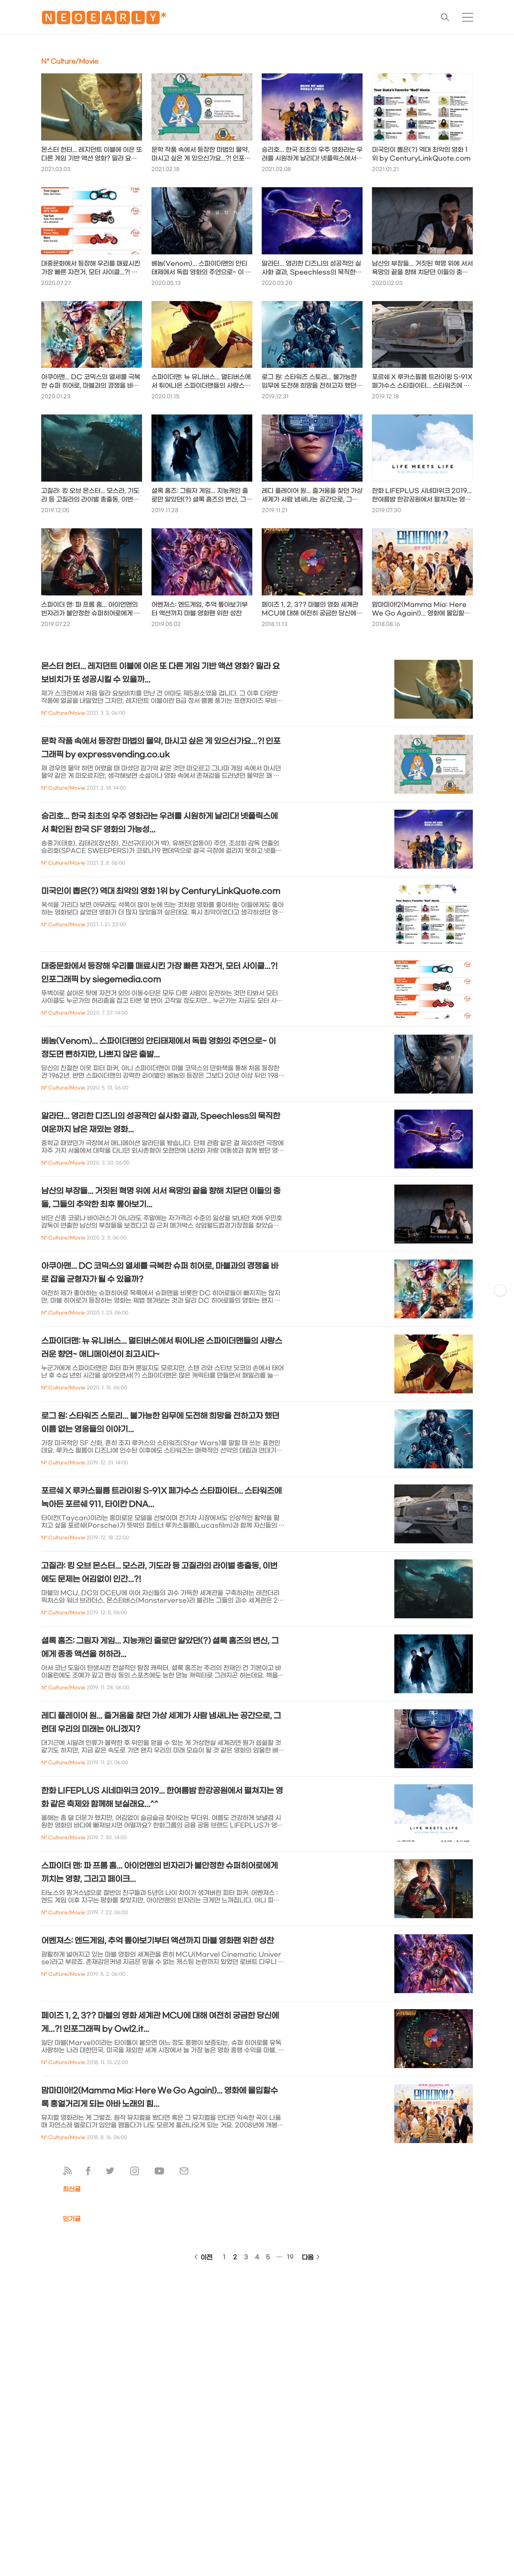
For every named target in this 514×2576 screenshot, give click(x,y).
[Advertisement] (125, 2208)
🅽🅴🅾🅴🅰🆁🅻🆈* (104, 19)
